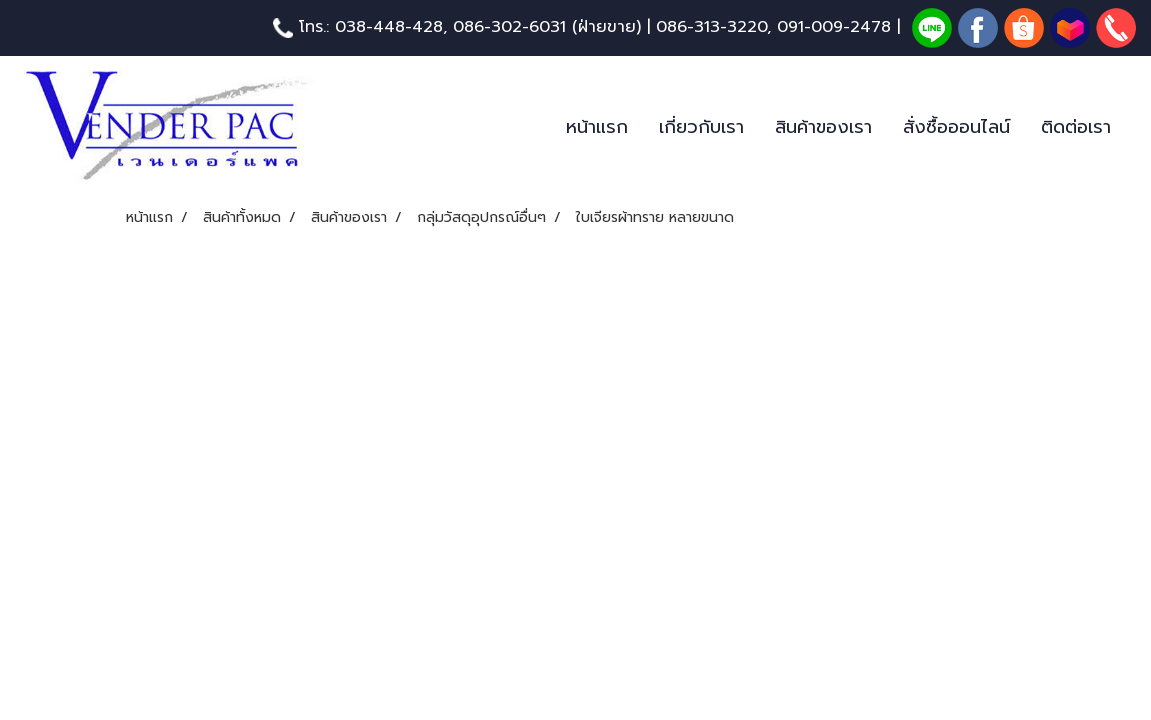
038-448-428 (389, 27)
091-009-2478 (834, 27)
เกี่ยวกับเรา (701, 127)
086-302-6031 (509, 27)
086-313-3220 (711, 27)
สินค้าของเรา (823, 127)
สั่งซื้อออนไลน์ (956, 127)
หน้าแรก (597, 127)
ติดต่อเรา (1076, 127)
